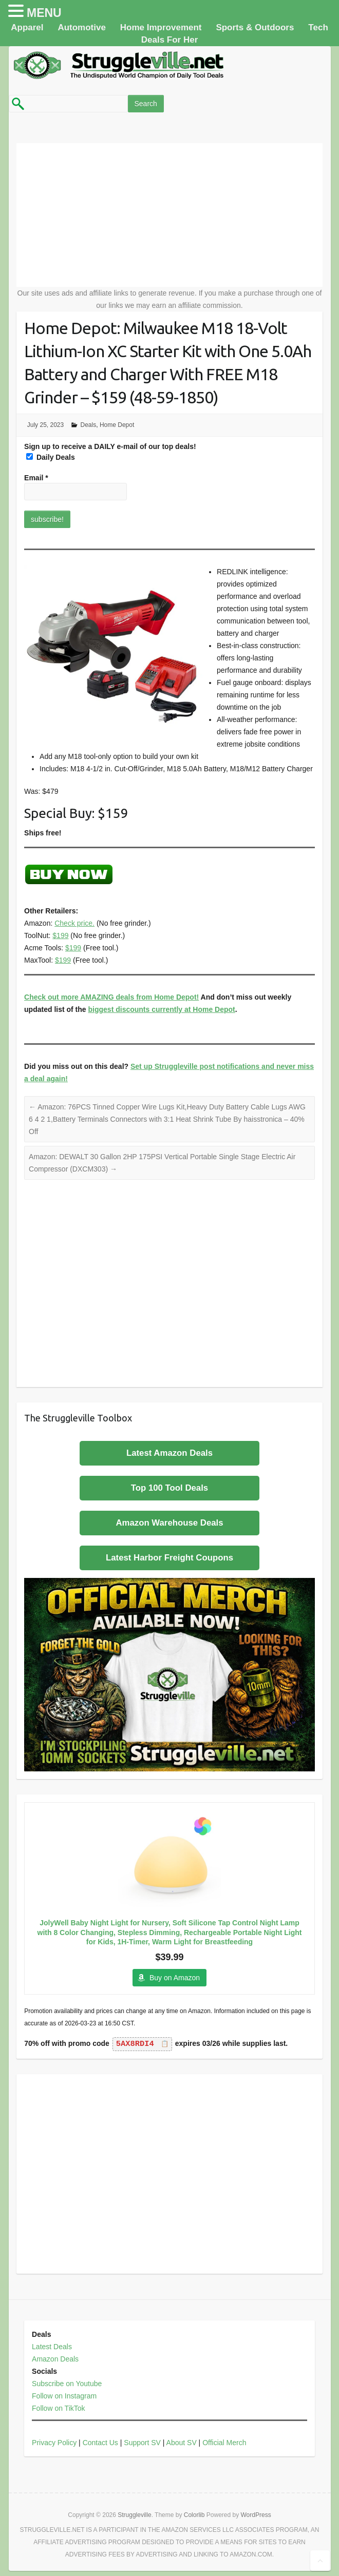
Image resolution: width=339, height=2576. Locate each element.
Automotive (82, 27)
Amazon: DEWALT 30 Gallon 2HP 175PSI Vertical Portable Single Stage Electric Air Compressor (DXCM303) (162, 1163)
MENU (44, 12)
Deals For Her (169, 40)
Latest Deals (52, 2347)
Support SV (142, 2442)
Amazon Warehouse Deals (169, 1523)
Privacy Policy (54, 2442)
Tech (318, 27)
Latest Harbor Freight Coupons (169, 1558)
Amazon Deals (55, 2359)
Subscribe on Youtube (67, 2383)
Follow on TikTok (58, 2408)
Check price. (74, 923)
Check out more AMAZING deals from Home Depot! (111, 997)
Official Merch (224, 2442)
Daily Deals (50, 457)
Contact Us (100, 2442)
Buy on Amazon (174, 1978)
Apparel (27, 27)
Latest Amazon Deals (169, 1453)
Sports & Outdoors (255, 27)
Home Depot (117, 424)
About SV (181, 2442)
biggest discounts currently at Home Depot (161, 1009)
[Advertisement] (169, 215)
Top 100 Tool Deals (169, 1488)
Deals (89, 424)
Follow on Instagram (64, 2396)
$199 (60, 935)
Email (36, 478)
